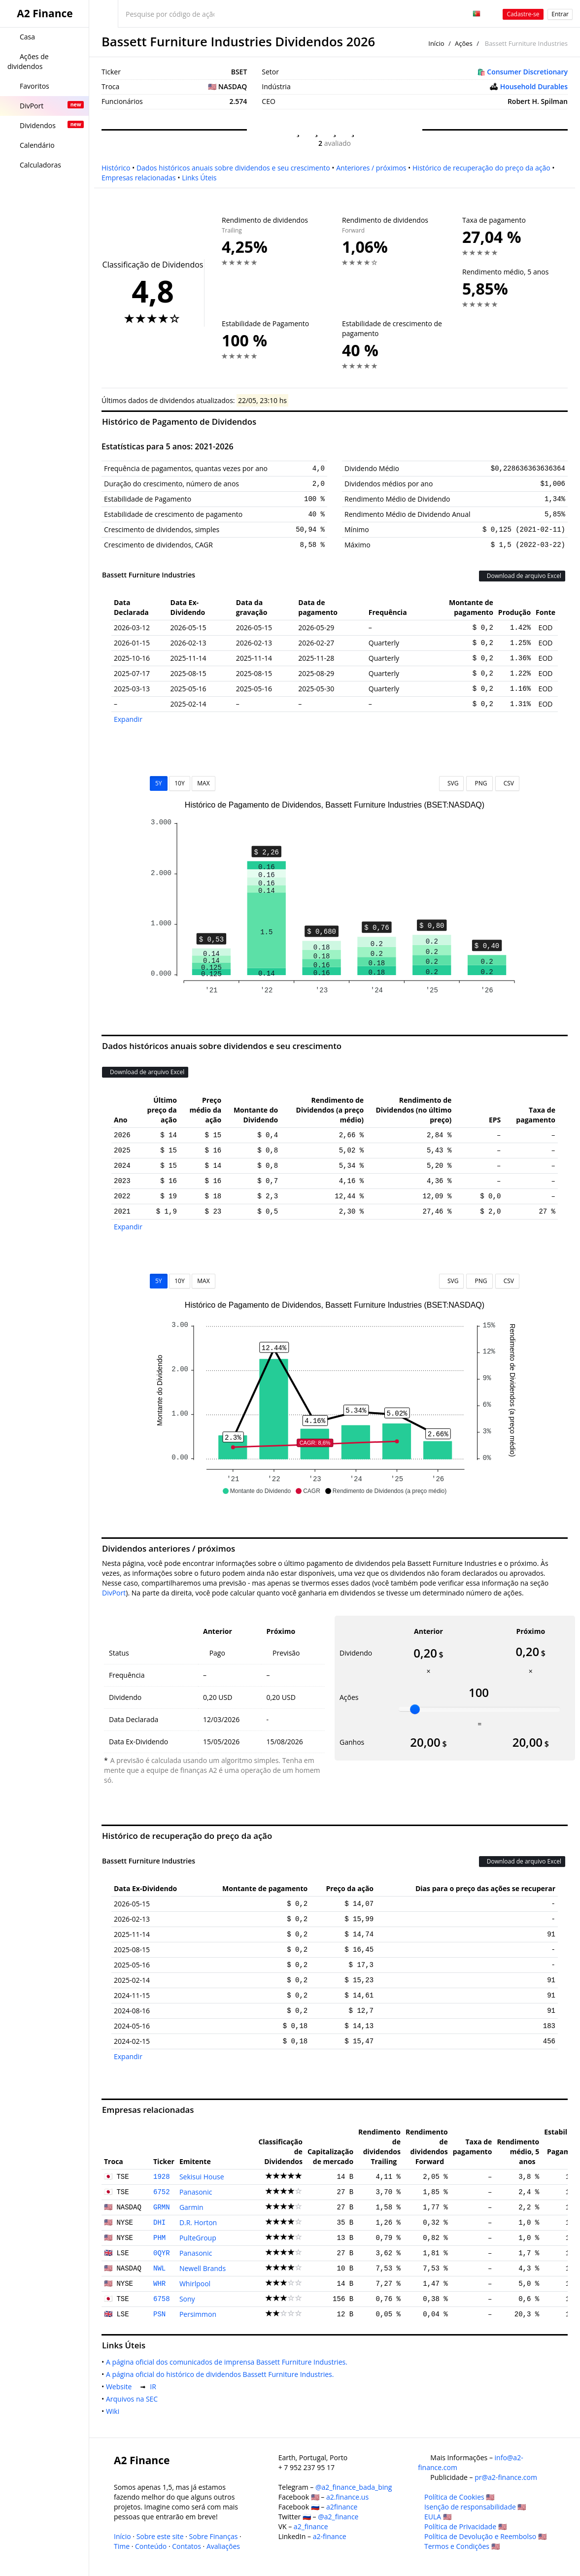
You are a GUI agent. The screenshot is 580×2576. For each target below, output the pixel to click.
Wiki (114, 2411)
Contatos (186, 2546)
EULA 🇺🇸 (437, 2516)
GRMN (161, 2207)
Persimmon (197, 2314)
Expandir (128, 719)
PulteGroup (197, 2237)
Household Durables (534, 86)
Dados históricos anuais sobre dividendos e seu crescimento (233, 167)
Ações (464, 43)
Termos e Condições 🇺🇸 (462, 2546)
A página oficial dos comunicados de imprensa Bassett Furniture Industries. (228, 2362)
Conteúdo (151, 2546)
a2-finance (329, 2536)
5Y (158, 783)
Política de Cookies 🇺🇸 (459, 2497)
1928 (161, 2177)
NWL (159, 2268)
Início (436, 43)
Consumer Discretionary (527, 71)
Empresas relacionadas (139, 177)
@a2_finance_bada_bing (353, 2487)
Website (121, 2386)
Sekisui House (201, 2176)
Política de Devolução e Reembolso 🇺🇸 (485, 2536)
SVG (451, 783)
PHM (159, 2238)
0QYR (161, 2253)
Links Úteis (199, 177)
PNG (479, 783)
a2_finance (311, 2526)
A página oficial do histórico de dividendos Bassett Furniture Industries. (222, 2374)
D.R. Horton (198, 2222)
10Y (179, 783)
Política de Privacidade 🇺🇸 (465, 2526)
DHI (159, 2223)
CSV (507, 783)
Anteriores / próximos (371, 167)
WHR (159, 2284)
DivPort (114, 1592)
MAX (203, 783)
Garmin (191, 2207)
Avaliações (223, 2546)
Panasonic (195, 2192)
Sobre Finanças (213, 2536)
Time (122, 2546)
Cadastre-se (523, 14)
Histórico (116, 167)
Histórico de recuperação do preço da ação (481, 167)
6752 (161, 2192)
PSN (159, 2314)
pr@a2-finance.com (506, 2477)
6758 (161, 2299)
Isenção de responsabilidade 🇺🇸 (475, 2506)
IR (155, 2386)
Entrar (560, 14)
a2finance (342, 2506)
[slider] (415, 1709)
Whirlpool (194, 2283)
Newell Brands (202, 2268)
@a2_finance (338, 2516)
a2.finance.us (347, 2497)
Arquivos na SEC (134, 2399)
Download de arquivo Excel (522, 576)
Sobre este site (160, 2536)
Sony (187, 2299)
